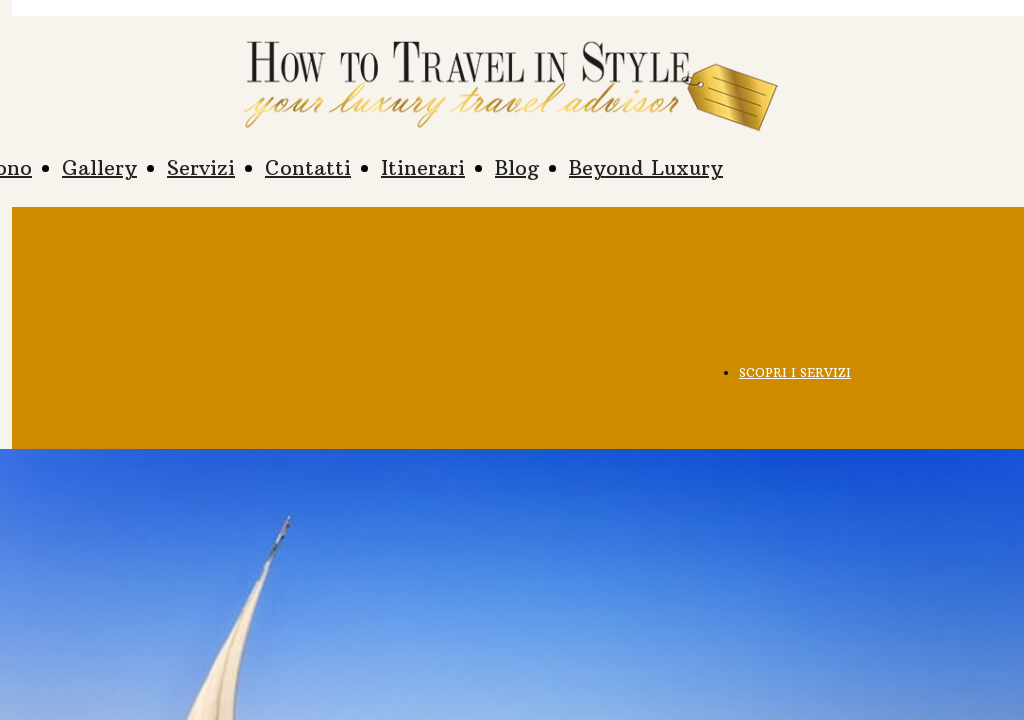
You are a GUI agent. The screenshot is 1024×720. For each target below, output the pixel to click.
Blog (517, 167)
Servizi (201, 167)
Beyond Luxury (646, 167)
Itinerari (423, 167)
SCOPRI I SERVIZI (795, 372)
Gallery (99, 167)
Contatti (308, 167)
